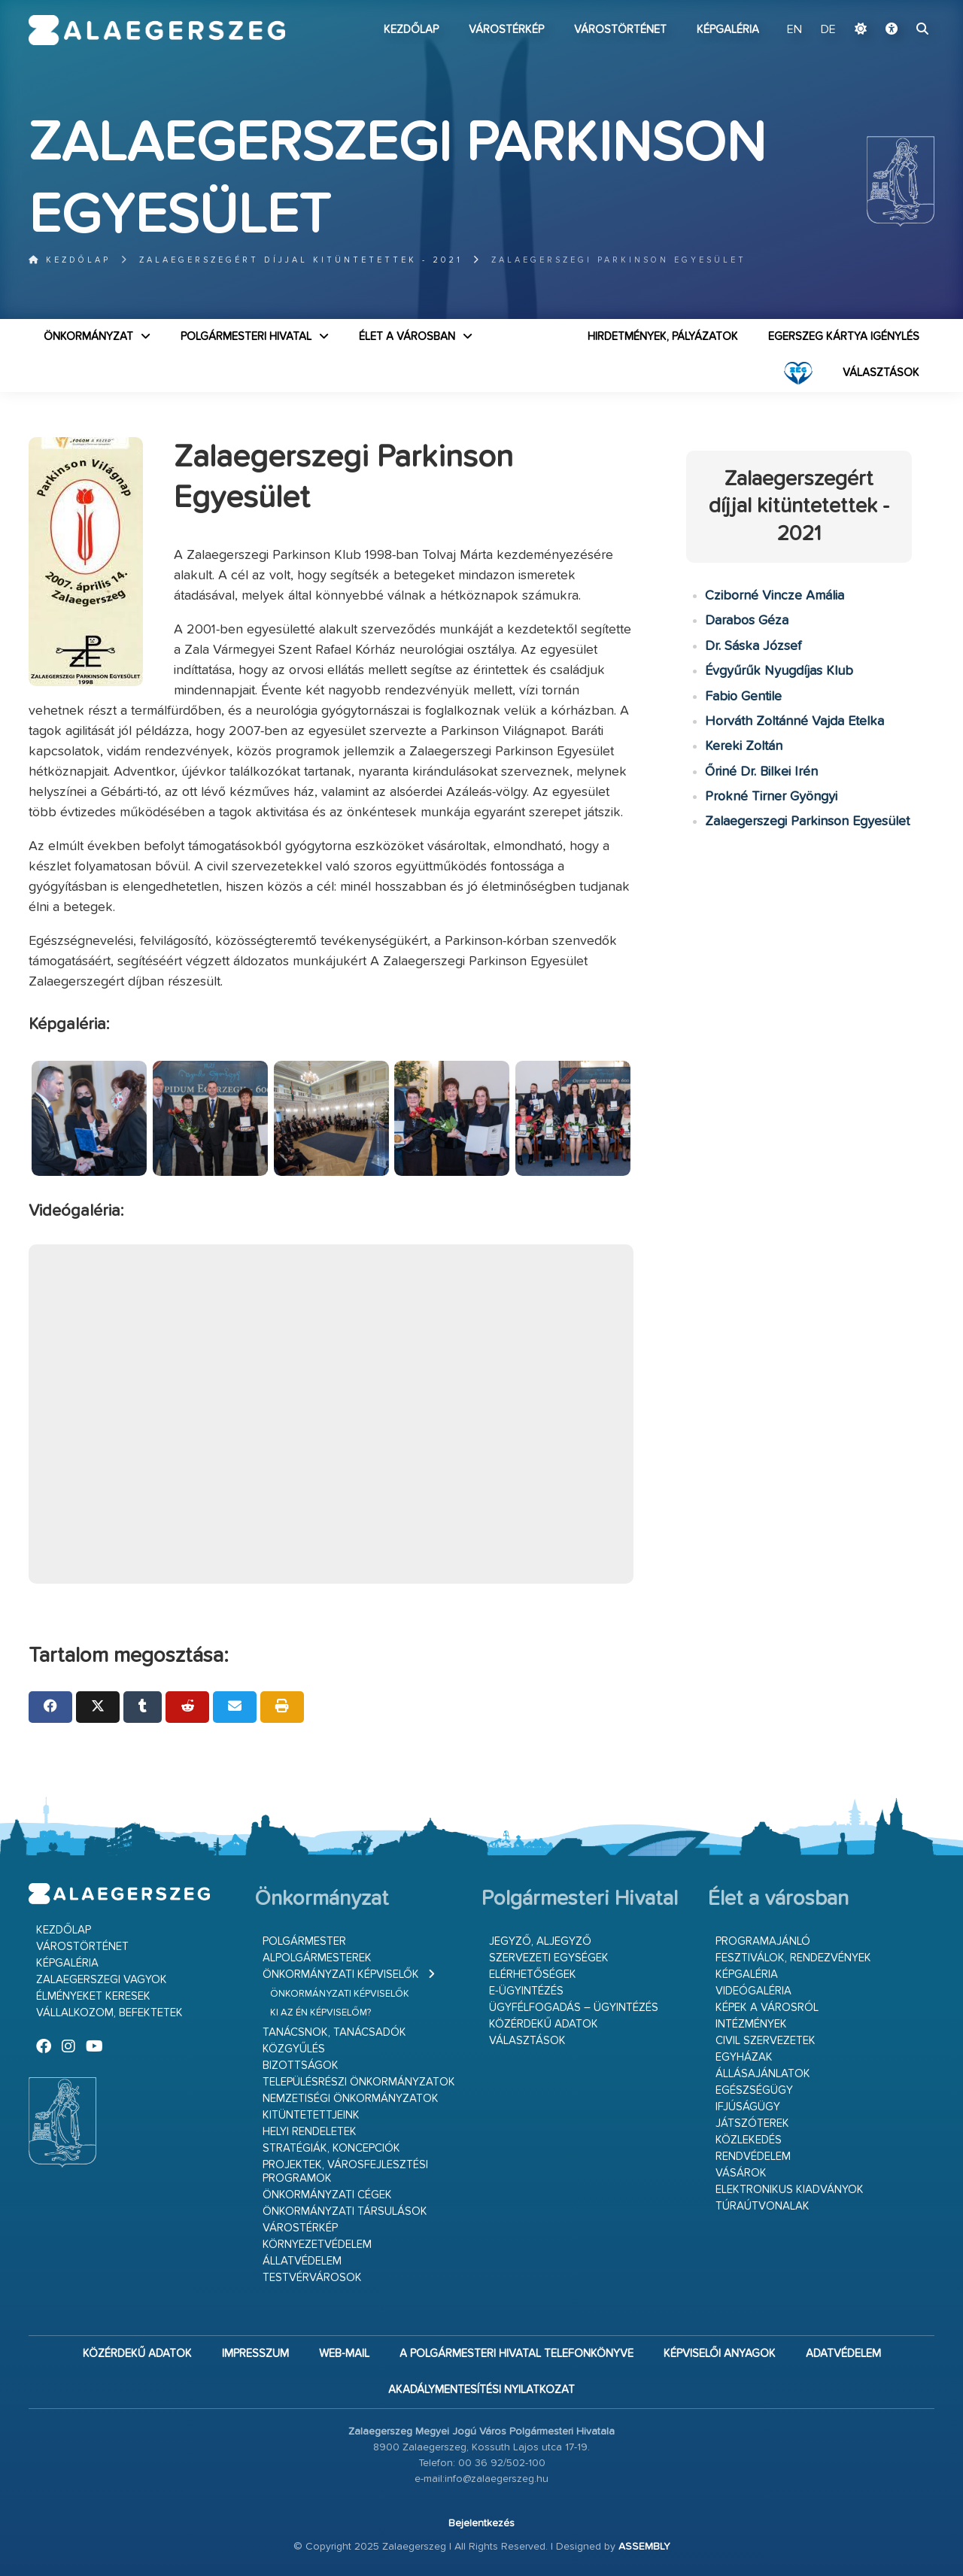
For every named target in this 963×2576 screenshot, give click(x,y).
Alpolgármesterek (317, 1958)
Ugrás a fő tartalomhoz (896, 7)
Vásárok (741, 2173)
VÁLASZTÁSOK (881, 372)
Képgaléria (728, 29)
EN (794, 30)
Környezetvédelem (317, 2244)
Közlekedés (748, 2140)
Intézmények (751, 2024)
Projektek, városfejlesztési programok (345, 2171)
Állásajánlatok (762, 2073)
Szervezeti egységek (549, 1958)
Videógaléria (753, 1991)
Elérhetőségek (532, 1974)
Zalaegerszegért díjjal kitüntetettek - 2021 (301, 260)
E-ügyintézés (526, 1991)
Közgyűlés (294, 2049)
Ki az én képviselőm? (320, 2013)
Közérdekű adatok (543, 2024)
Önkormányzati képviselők (341, 1974)
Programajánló (762, 1941)
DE (828, 30)
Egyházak (744, 2057)
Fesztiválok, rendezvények (793, 1958)
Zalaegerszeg (157, 30)
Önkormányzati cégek (327, 2195)
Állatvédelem (302, 2261)
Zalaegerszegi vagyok (101, 1979)
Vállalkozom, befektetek (109, 2013)
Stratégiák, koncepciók (331, 2148)
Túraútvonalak (762, 2206)
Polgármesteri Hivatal (246, 336)
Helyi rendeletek (310, 2131)
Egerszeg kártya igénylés (843, 336)
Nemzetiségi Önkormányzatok (351, 2098)
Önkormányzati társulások (345, 2211)
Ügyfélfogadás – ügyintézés (573, 2007)
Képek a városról (767, 2007)
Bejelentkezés (481, 2523)
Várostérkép (506, 29)
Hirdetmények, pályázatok (663, 336)
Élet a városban (407, 336)
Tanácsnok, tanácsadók (334, 2032)
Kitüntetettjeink (311, 2115)
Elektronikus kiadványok (789, 2189)
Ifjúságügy (747, 2107)
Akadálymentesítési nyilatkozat (481, 2389)
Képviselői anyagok (720, 2353)
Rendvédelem (753, 2156)
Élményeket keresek (93, 1996)
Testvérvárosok (312, 2277)
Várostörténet (620, 29)
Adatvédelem (843, 2353)
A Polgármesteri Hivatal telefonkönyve (516, 2353)
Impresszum (255, 2353)
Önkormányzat (88, 336)
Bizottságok (301, 2065)
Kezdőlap (411, 29)
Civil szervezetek (765, 2040)
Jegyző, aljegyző (540, 1941)
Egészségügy (754, 2090)
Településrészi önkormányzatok (359, 2082)
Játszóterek (752, 2123)
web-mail (344, 2353)
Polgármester (304, 1941)
